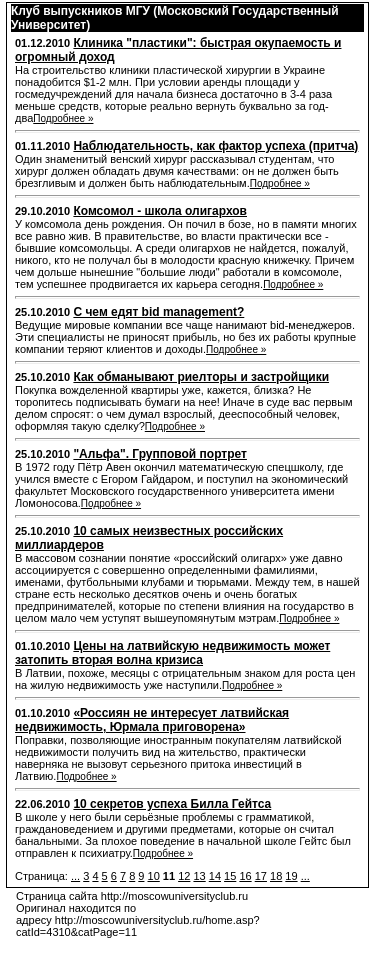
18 (276, 876)
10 (154, 876)
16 (245, 876)
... (75, 876)
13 (199, 876)
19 (291, 876)
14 (215, 876)
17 (261, 876)
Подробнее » (63, 118)
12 (184, 876)
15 (230, 876)
